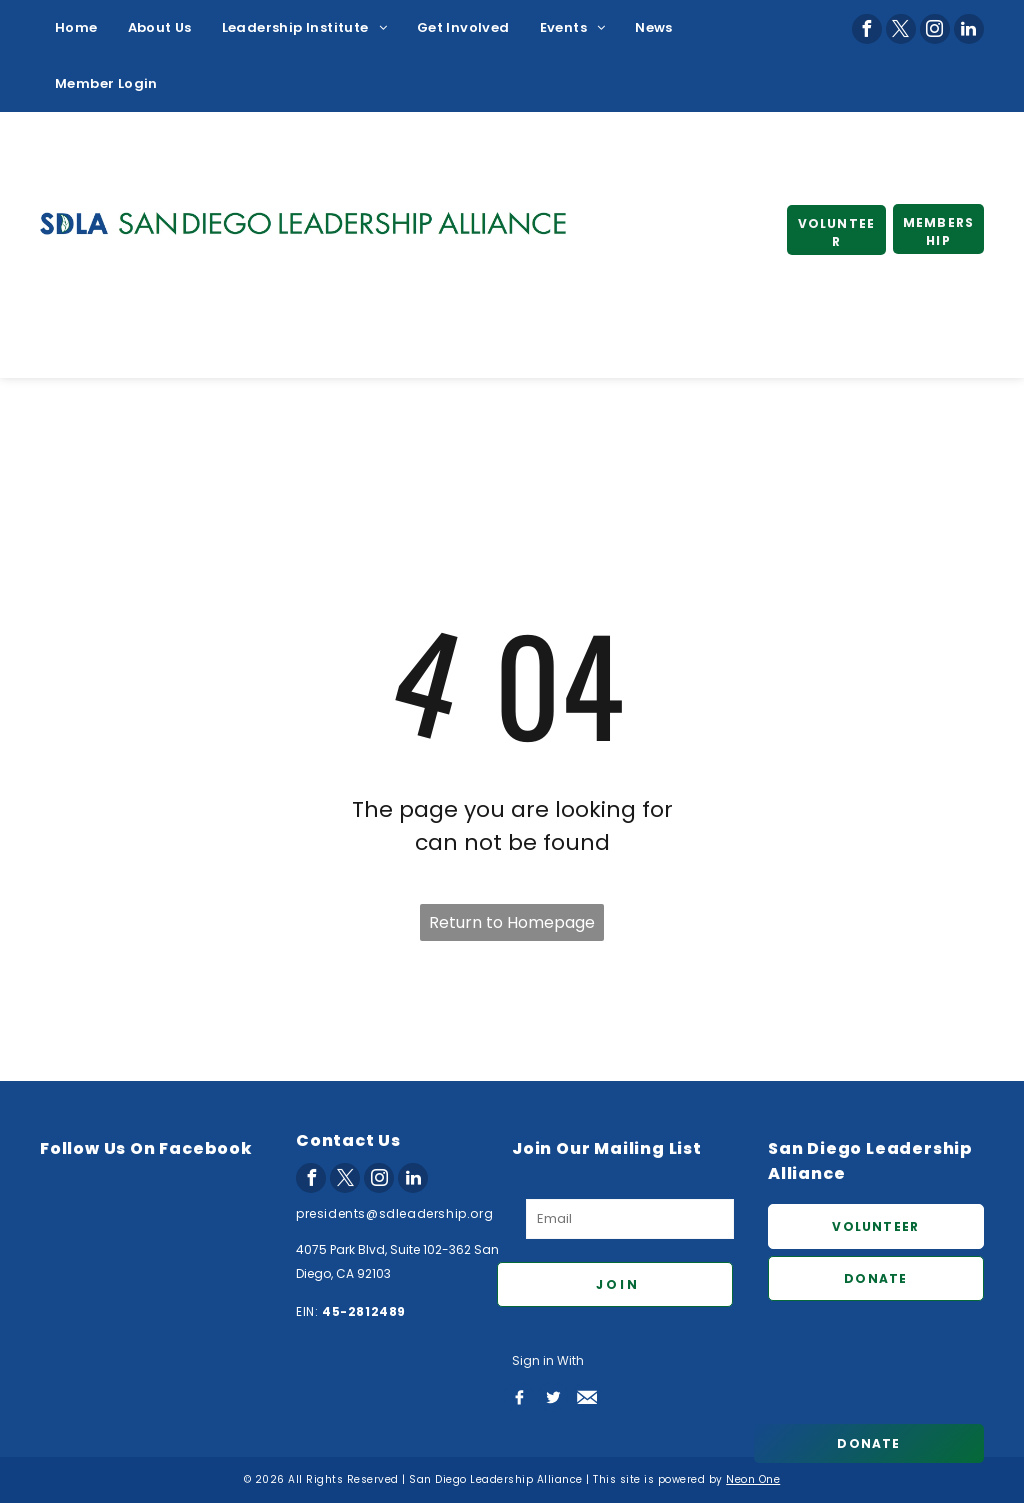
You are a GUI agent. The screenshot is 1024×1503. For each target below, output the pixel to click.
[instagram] (935, 29)
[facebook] (867, 29)
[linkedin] (969, 29)
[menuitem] (76, 28)
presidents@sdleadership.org (394, 1213)
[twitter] (901, 29)
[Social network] (519, 1397)
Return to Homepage (512, 922)
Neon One (753, 1479)
